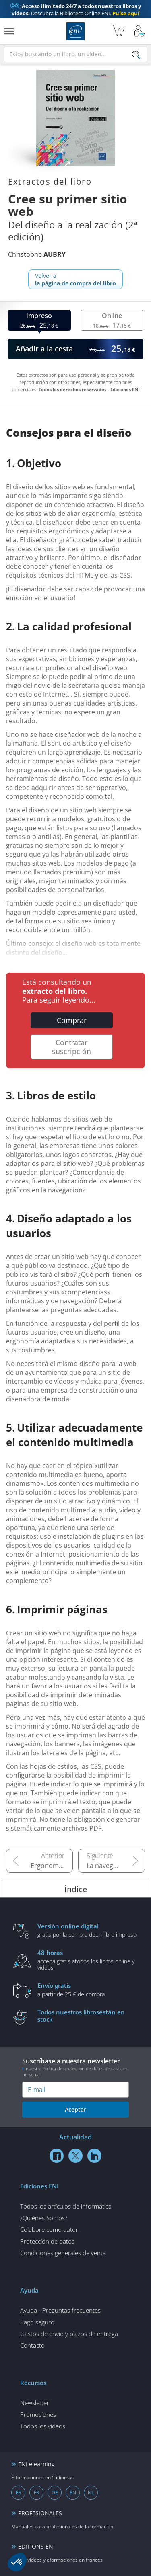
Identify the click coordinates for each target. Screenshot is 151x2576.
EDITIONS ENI (36, 2546)
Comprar (72, 1020)
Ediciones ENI (75, 31)
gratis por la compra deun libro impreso (87, 1930)
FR (36, 2492)
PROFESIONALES (40, 2513)
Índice (75, 1889)
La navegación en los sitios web (116, 1865)
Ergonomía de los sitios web (52, 1865)
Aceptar (75, 2109)
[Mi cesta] (118, 31)
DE (55, 2492)
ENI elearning (36, 2464)
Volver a (75, 279)
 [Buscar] (136, 55)
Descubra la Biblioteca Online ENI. (75, 9)
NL (91, 2492)
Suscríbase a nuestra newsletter (75, 2067)
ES (18, 2492)
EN (73, 2492)
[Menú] (9, 31)
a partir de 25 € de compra (87, 1989)
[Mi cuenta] (139, 31)
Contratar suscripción (71, 1047)
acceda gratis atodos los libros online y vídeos (87, 1959)
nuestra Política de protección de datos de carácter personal (74, 2071)
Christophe (37, 254)
